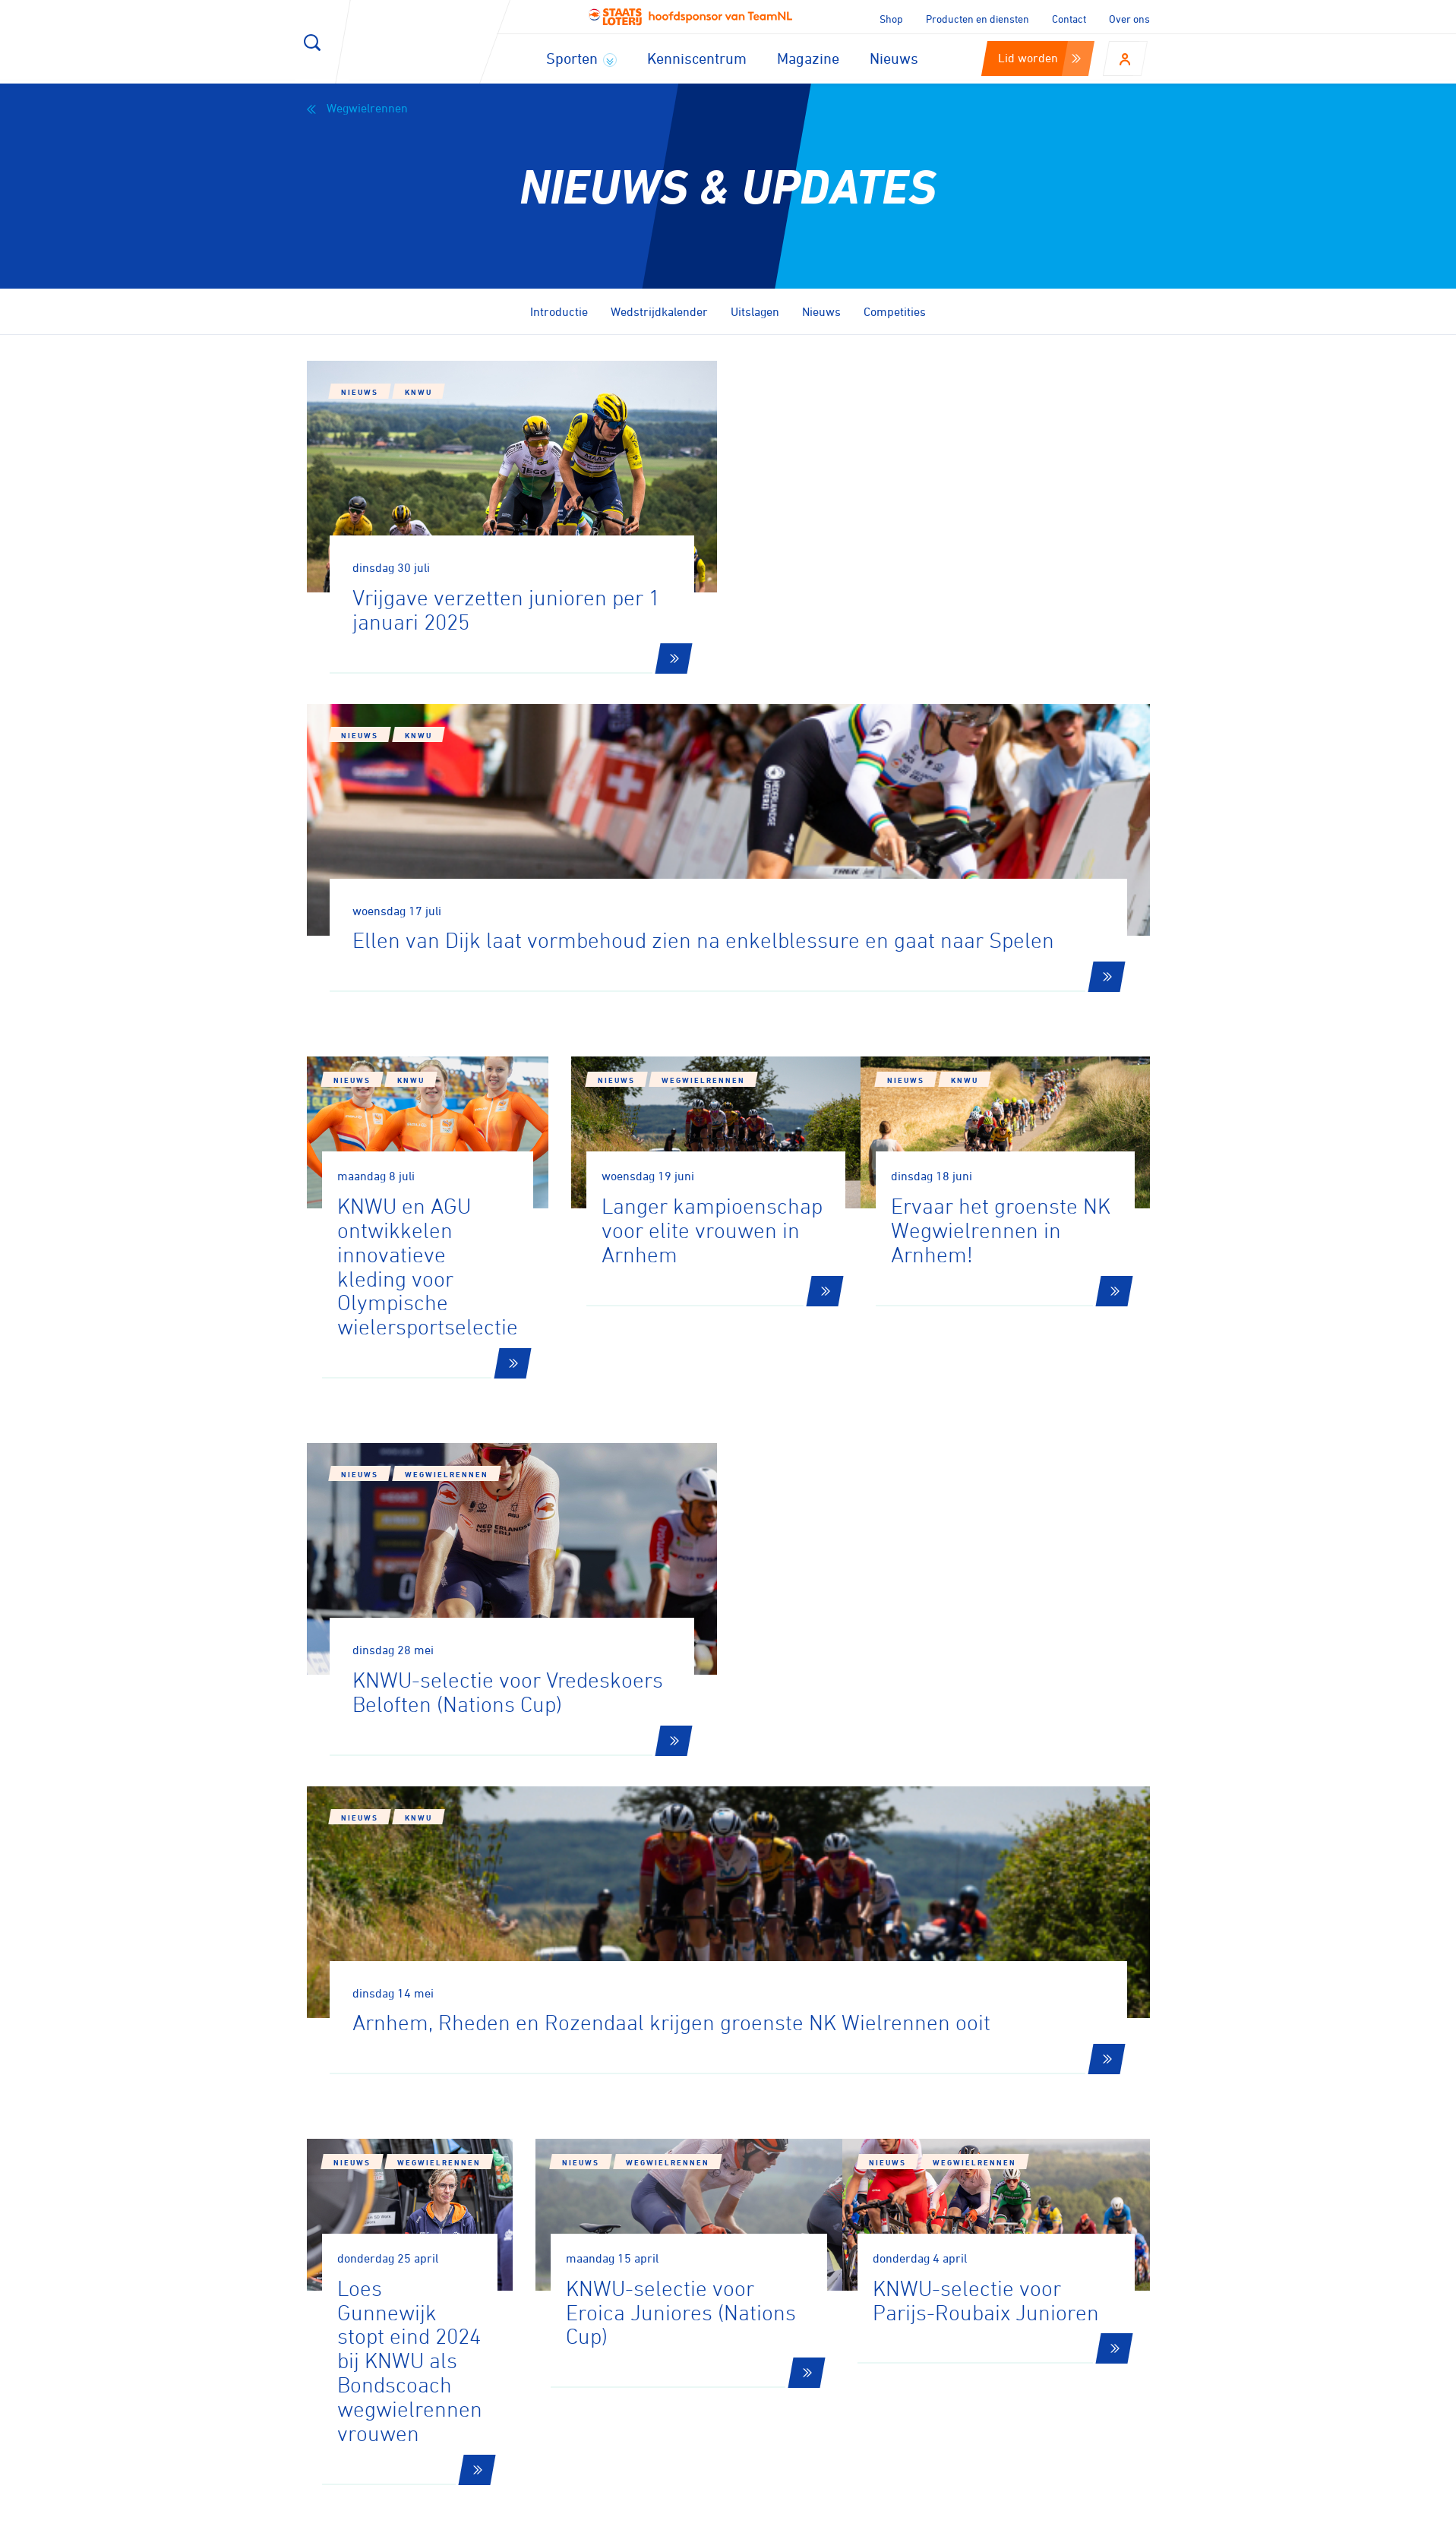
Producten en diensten (977, 18)
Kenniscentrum (697, 58)
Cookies (851, 2519)
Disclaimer (922, 2519)
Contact (1069, 18)
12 (759, 1943)
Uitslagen (755, 311)
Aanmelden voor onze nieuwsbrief (475, 2130)
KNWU (418, 391)
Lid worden (1039, 58)
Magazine (808, 58)
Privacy (993, 2519)
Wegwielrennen (357, 108)
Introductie (559, 311)
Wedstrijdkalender (659, 311)
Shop (891, 18)
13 (810, 1943)
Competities (895, 311)
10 (655, 1943)
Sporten (581, 58)
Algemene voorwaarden (1098, 2519)
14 (862, 1943)
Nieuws (894, 58)
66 (1012, 1943)
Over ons (1129, 18)
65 (961, 1943)
